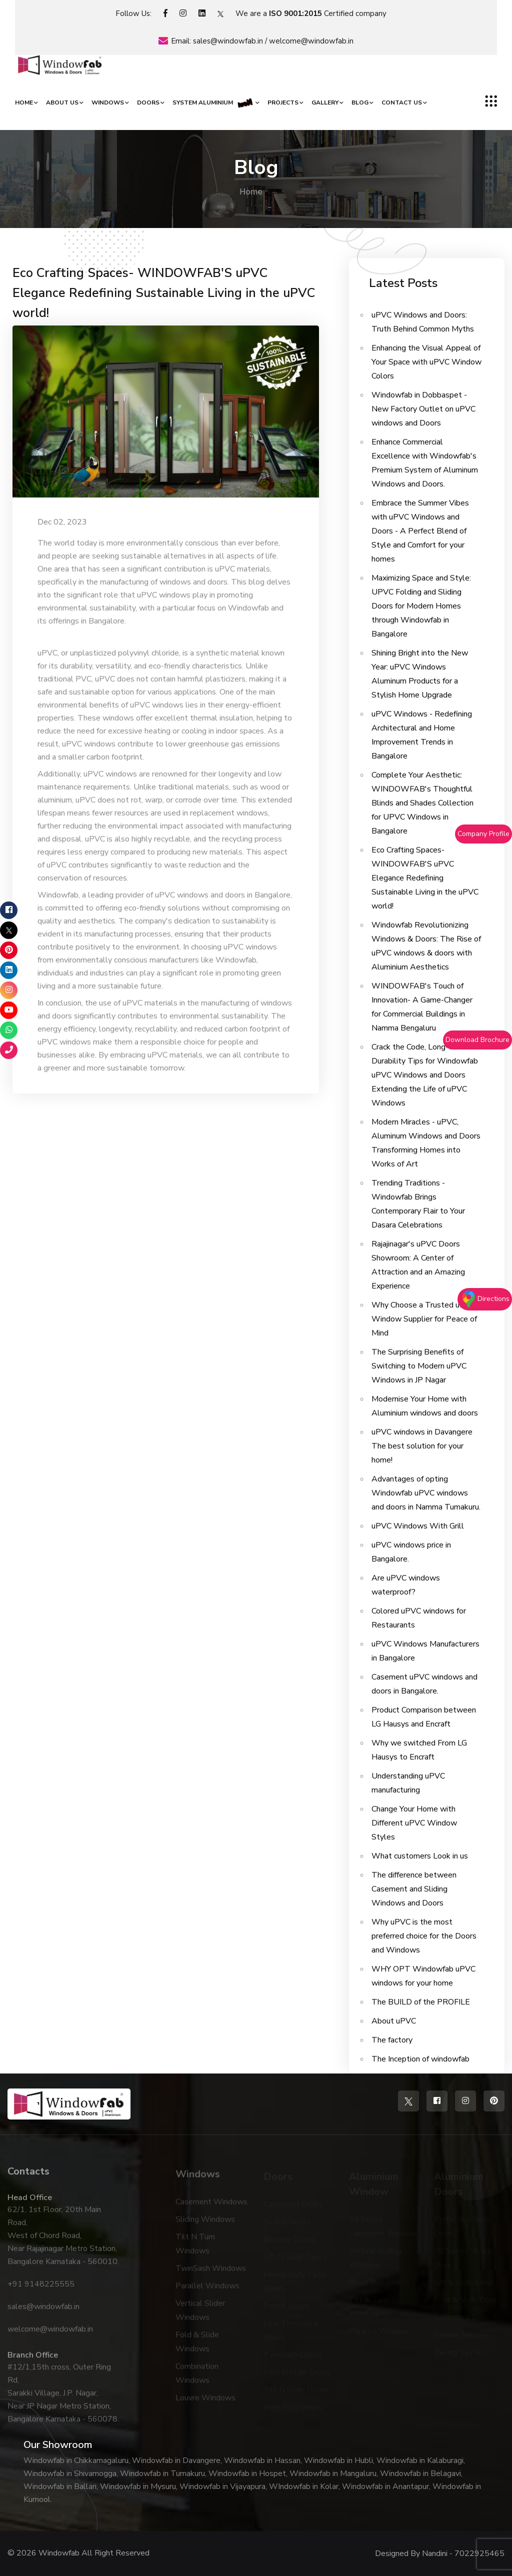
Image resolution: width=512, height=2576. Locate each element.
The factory (392, 2040)
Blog (360, 102)
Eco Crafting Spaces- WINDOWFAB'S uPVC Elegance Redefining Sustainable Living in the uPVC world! (163, 293)
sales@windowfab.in (228, 41)
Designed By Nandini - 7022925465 (439, 2553)
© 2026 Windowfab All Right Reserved (79, 2553)
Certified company (327, 13)
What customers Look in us (420, 1856)
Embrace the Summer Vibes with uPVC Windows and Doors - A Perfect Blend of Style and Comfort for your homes (420, 531)
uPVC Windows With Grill (418, 1526)
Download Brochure (478, 1039)
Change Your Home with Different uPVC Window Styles (414, 1823)
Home (24, 102)
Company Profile (484, 833)
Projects (283, 102)
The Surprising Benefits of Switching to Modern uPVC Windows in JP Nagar (419, 1366)
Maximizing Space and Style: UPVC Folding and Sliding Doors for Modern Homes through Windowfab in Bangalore (421, 606)
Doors (148, 102)
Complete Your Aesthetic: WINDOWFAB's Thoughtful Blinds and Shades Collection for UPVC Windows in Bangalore (423, 803)
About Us (62, 102)
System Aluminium (213, 102)
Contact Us (402, 102)
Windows (108, 102)
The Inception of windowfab (421, 2059)
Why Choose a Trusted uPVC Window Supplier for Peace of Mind (424, 1319)
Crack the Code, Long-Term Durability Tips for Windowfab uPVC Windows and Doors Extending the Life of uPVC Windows (425, 1075)
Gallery (325, 102)
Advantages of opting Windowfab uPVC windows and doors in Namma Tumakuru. (426, 1493)
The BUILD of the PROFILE (421, 2002)
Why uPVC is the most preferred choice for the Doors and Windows (424, 1936)
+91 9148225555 (41, 2289)
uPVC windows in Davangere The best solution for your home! (422, 1446)
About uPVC (394, 2021)
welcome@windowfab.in (311, 41)
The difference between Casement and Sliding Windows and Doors (414, 1889)
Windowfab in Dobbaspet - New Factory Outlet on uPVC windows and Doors (424, 409)
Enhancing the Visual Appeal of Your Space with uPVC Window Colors (427, 362)
